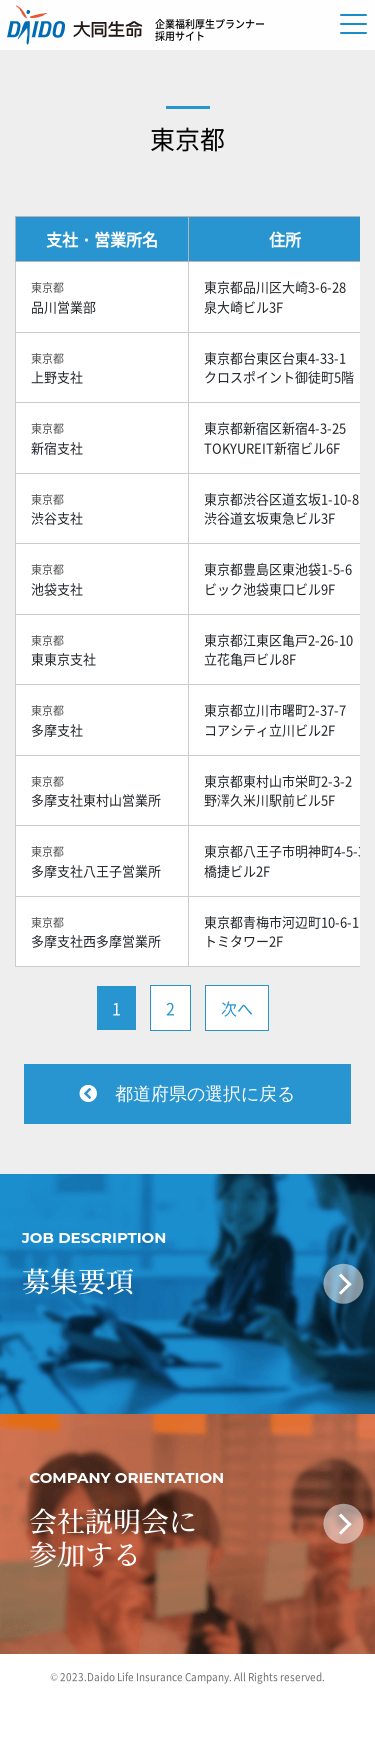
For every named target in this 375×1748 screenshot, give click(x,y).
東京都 (187, 138)
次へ (237, 1008)
